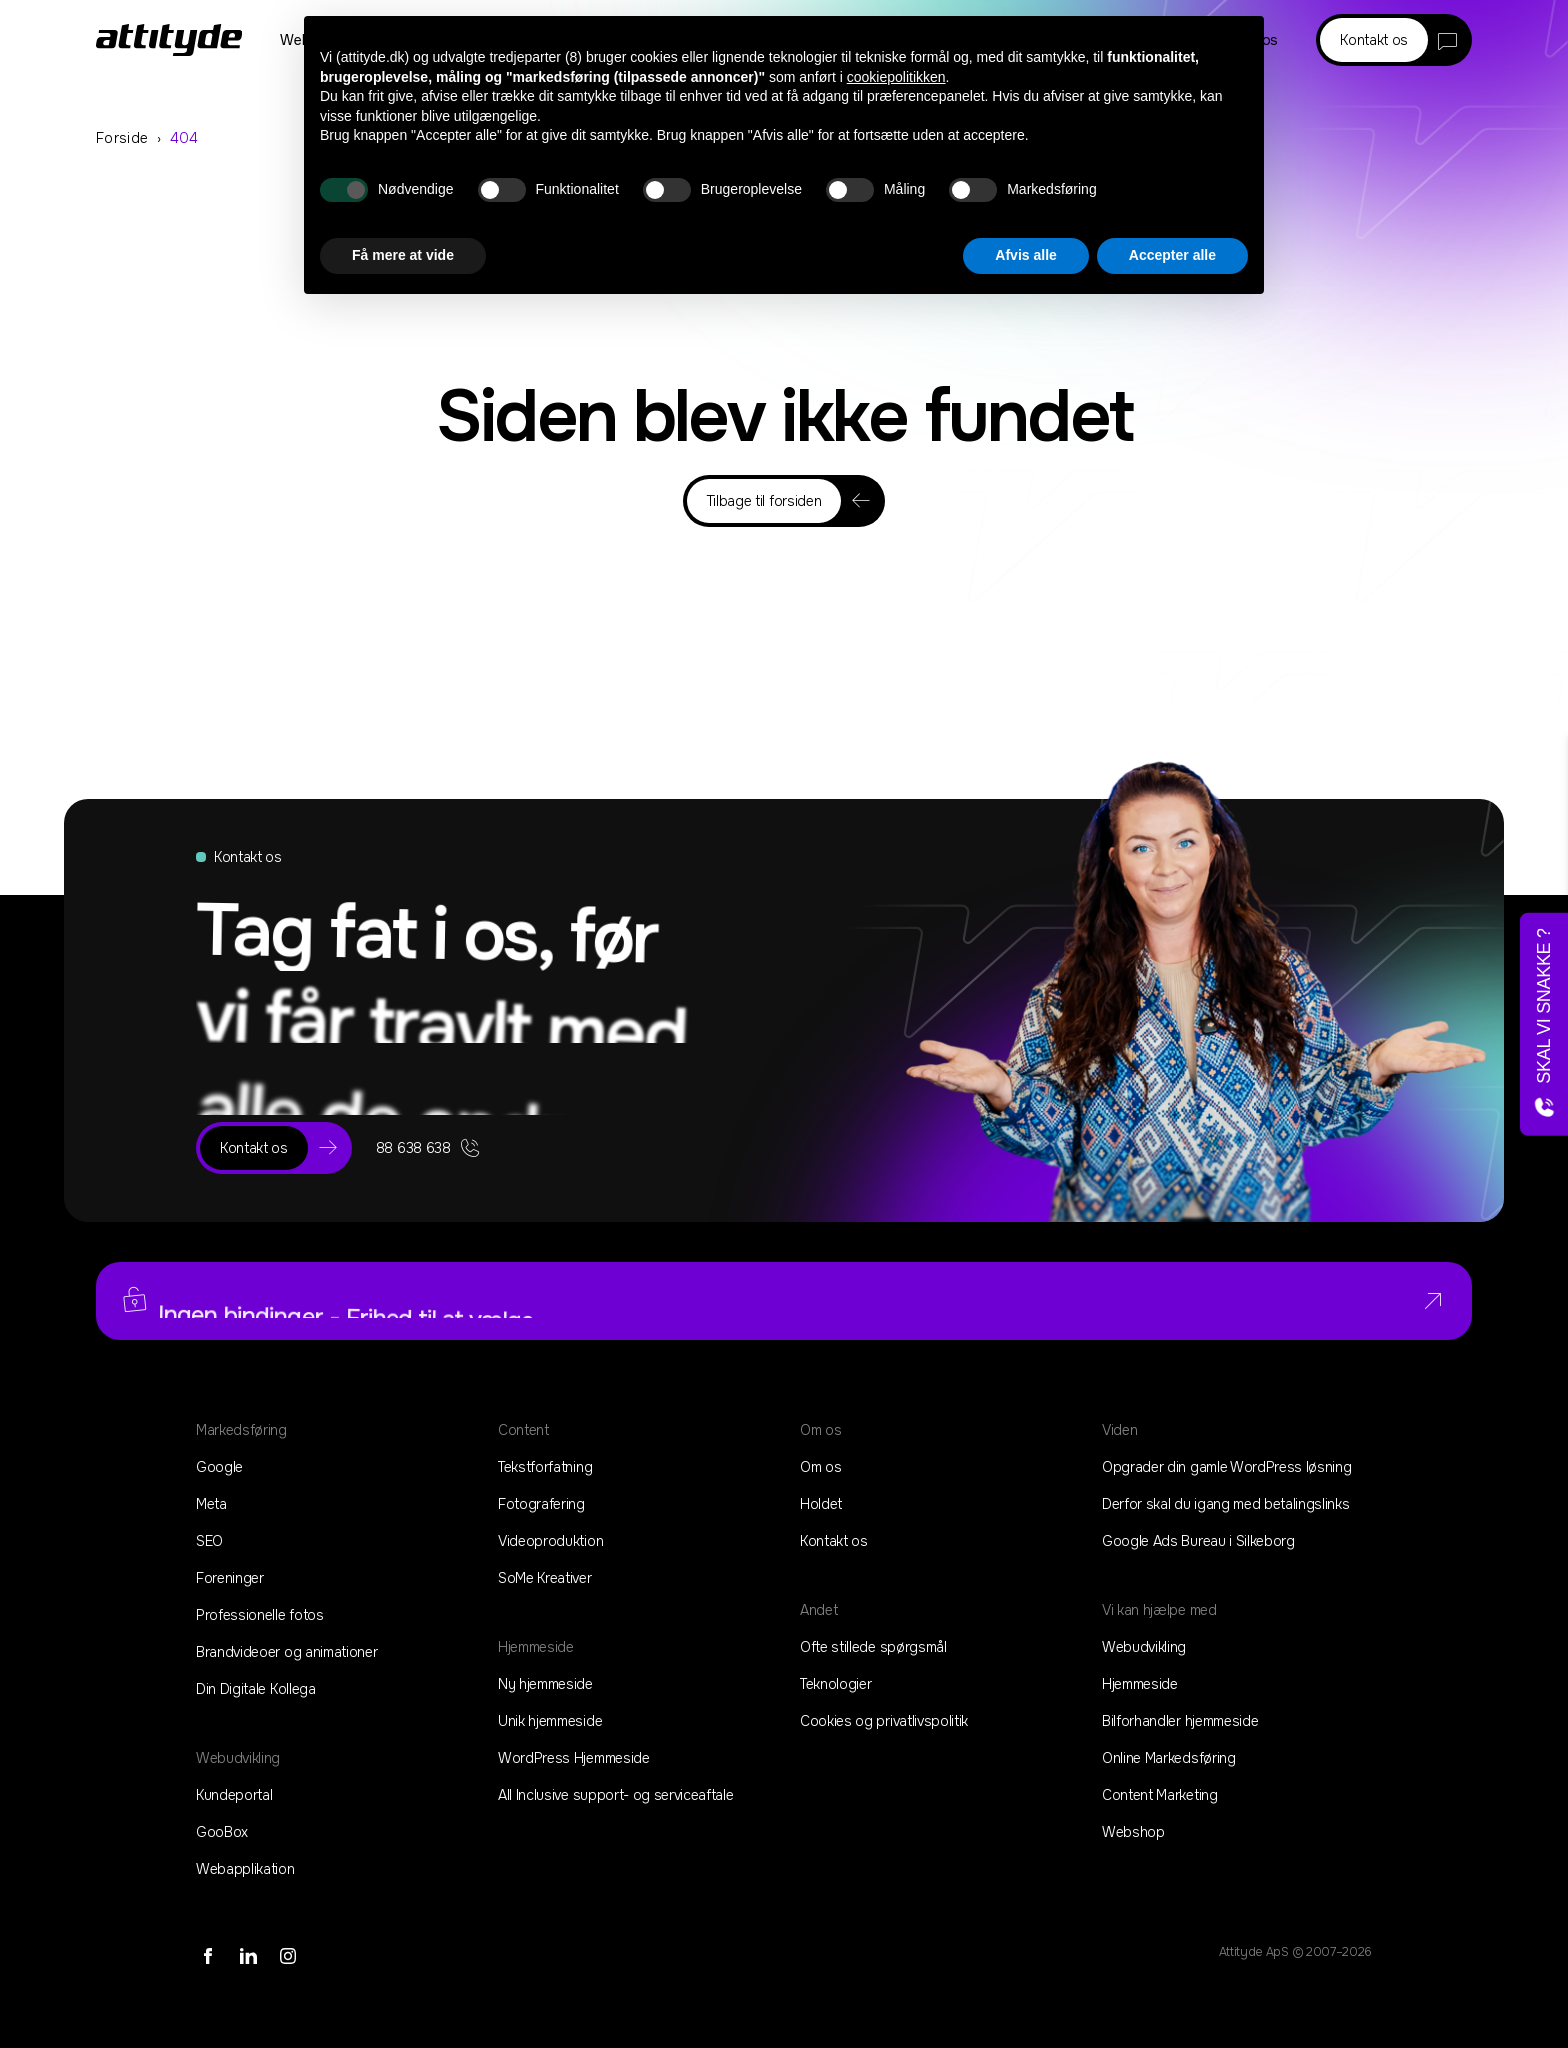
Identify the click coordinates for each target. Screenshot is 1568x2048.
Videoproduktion (550, 1541)
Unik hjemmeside (550, 1721)
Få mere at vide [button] (403, 255)
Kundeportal (234, 1795)
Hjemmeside (1140, 1684)
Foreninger (230, 1578)
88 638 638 (429, 1148)
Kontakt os (834, 1541)
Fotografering (541, 1504)
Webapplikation (245, 1869)
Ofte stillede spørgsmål (873, 1647)
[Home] (169, 40)
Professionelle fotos (260, 1615)
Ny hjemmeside (545, 1684)
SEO (209, 1541)
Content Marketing (1160, 1795)
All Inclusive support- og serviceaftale (616, 1795)
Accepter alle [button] (1172, 255)
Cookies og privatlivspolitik (884, 1721)
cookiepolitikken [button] (896, 77)
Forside (122, 138)
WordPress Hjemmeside (574, 1758)
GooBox (222, 1832)
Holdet (821, 1504)
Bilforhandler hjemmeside (1180, 1721)
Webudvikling (1144, 1647)
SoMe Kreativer (545, 1578)
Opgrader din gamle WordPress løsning (1226, 1467)
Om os (820, 1467)
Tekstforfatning (545, 1467)
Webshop (1133, 1832)
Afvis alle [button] (1025, 255)
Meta (211, 1504)
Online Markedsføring (1169, 1758)
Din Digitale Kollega (256, 1689)
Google (219, 1467)
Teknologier (835, 1684)
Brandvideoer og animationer (286, 1652)
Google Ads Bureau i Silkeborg (1198, 1541)
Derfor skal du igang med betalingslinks (1226, 1504)
